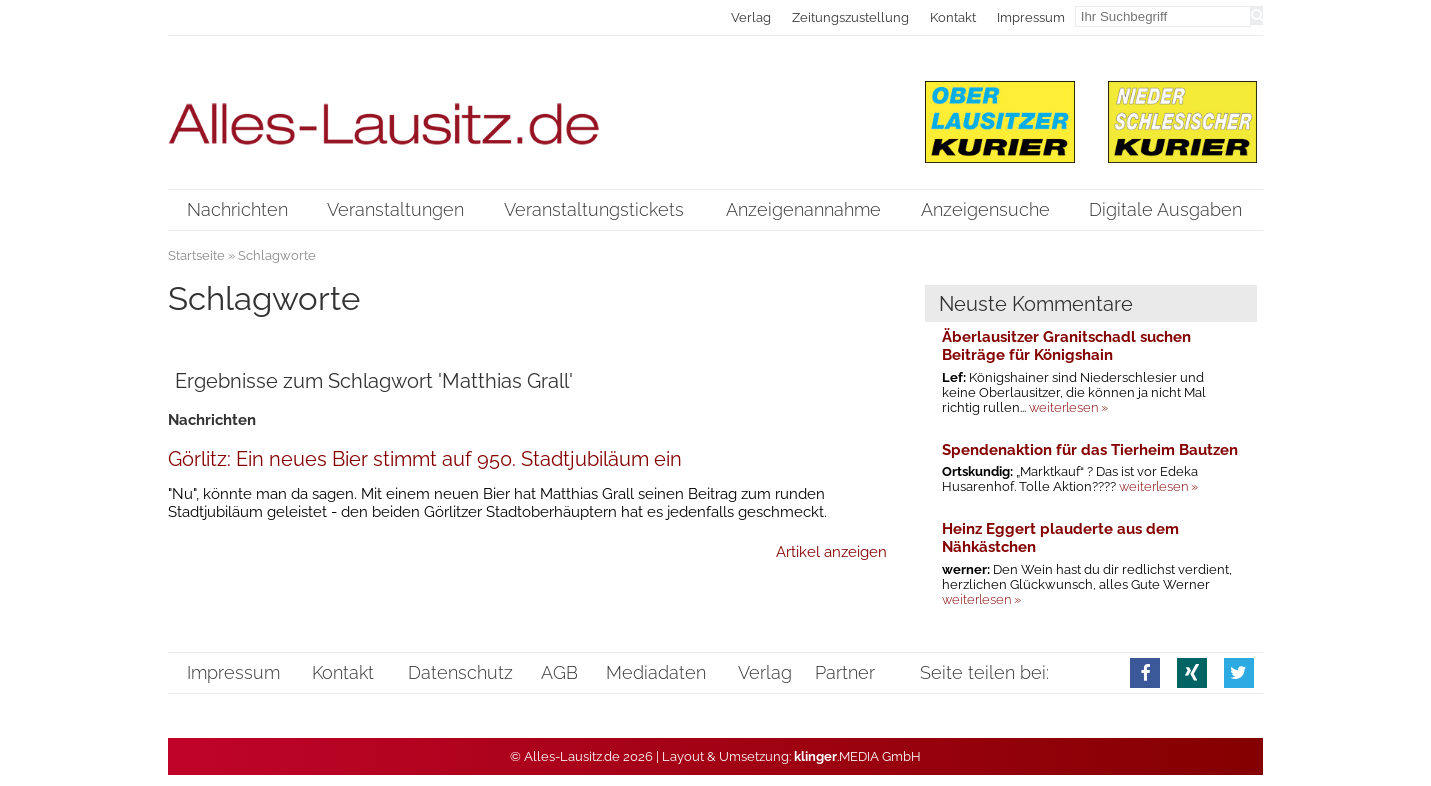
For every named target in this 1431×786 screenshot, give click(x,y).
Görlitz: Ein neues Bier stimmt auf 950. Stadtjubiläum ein (425, 459)
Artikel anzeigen (831, 552)
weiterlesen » (1068, 407)
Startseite (196, 255)
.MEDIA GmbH (857, 756)
